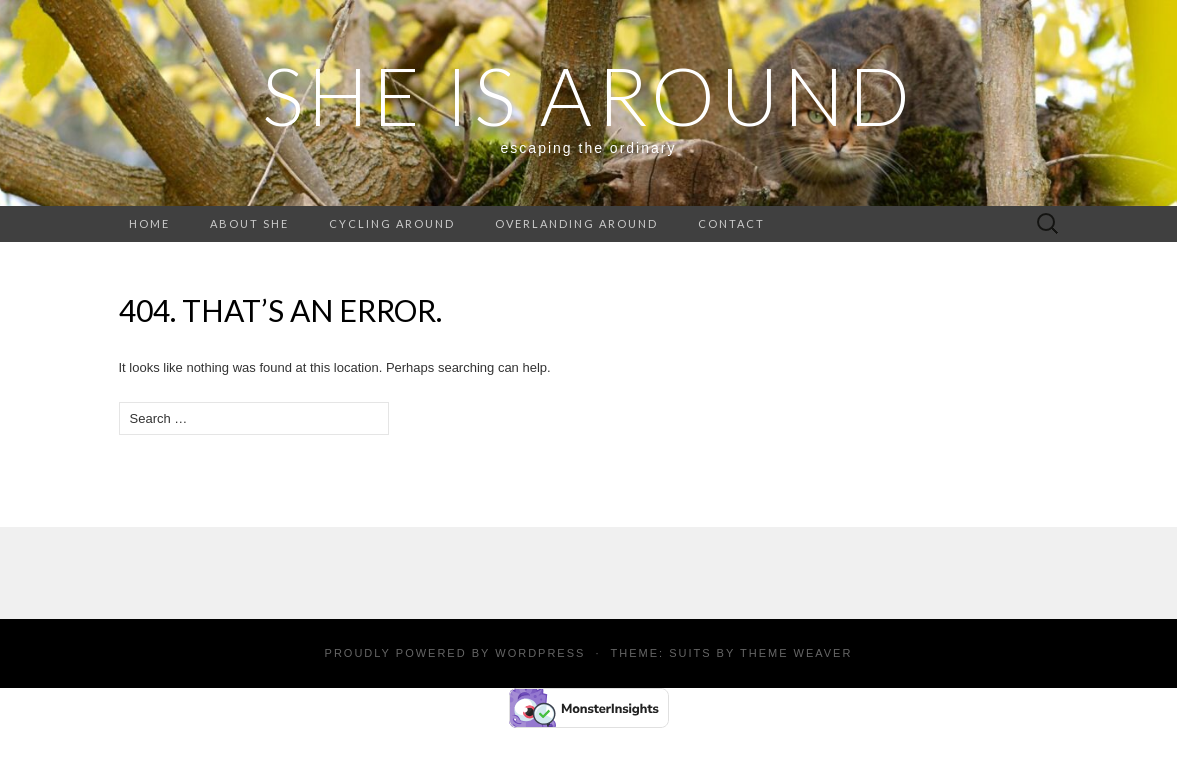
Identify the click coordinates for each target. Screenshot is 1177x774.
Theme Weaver (796, 653)
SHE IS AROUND (588, 95)
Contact (731, 223)
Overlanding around (576, 223)
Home (149, 223)
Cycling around (392, 223)
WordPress (540, 653)
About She (249, 223)
